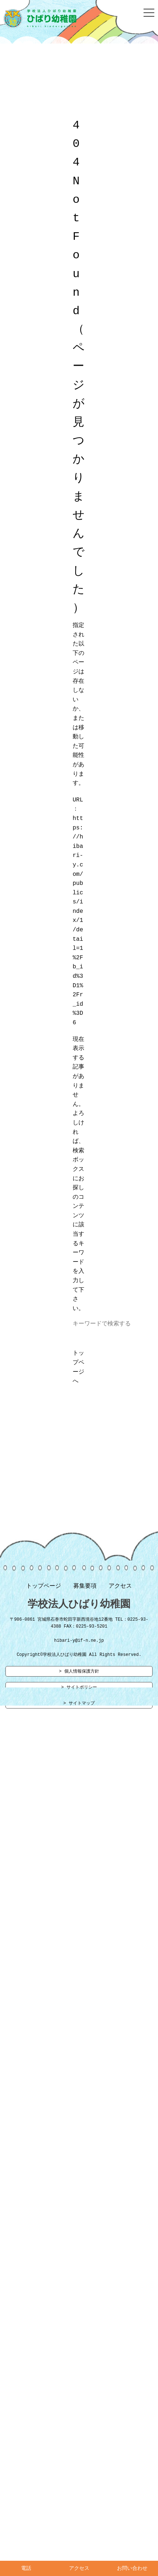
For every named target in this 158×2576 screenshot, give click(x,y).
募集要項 (85, 1588)
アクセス (120, 1588)
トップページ (43, 1588)
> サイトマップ (78, 1707)
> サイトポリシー (79, 1690)
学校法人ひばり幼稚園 (79, 1606)
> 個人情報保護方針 (79, 1674)
